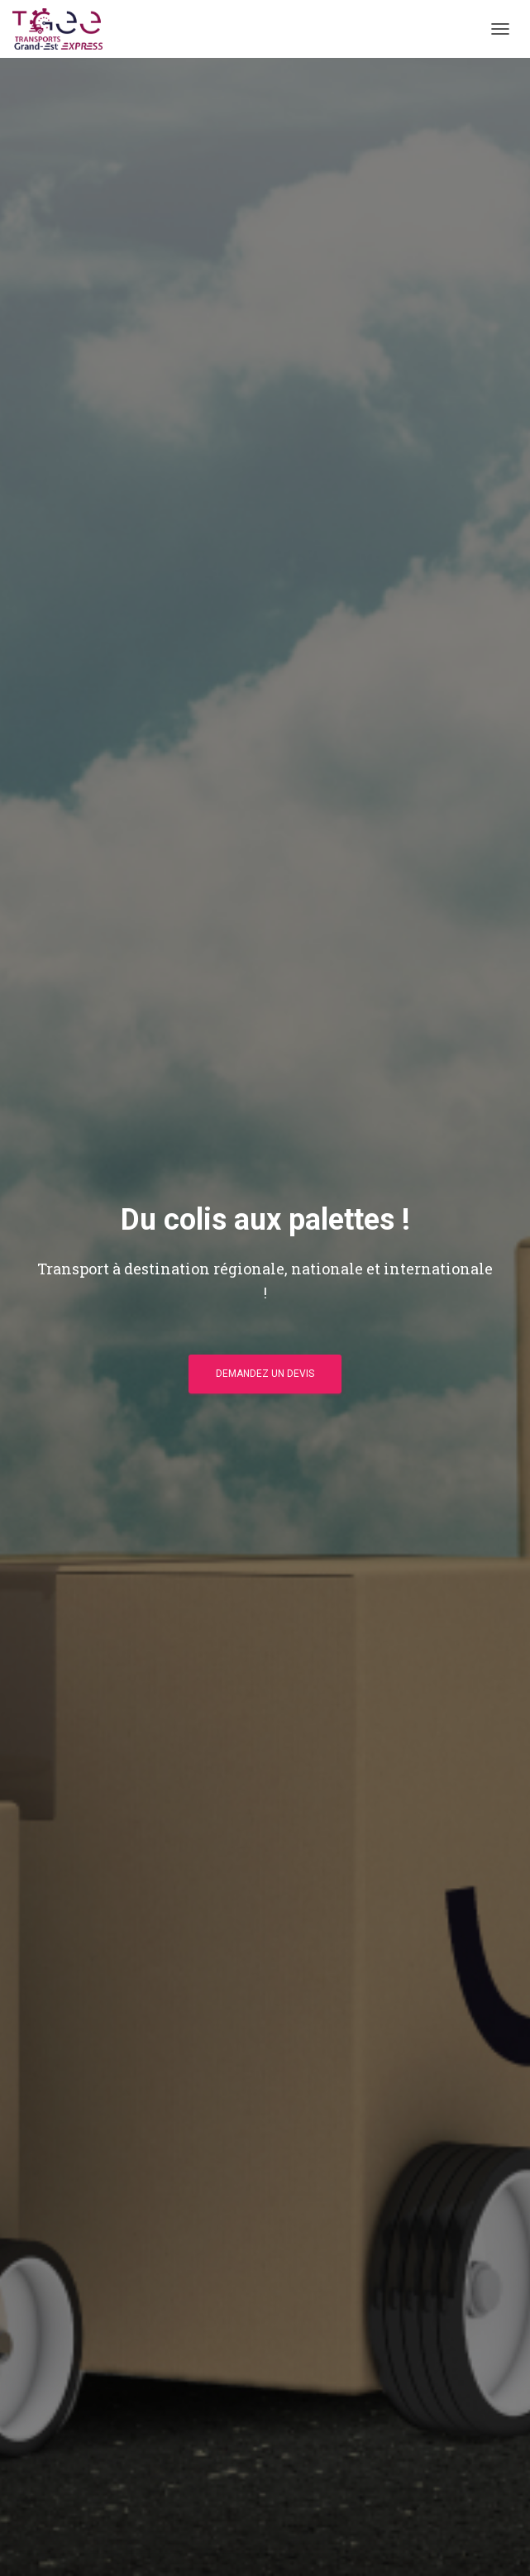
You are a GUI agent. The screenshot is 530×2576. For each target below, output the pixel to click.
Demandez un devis (265, 1373)
